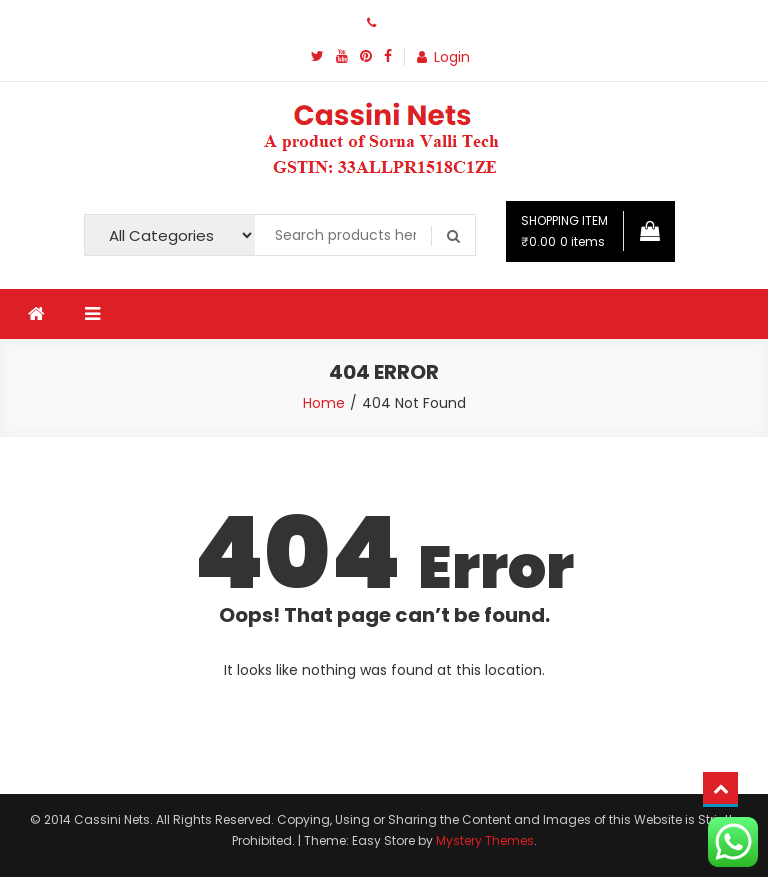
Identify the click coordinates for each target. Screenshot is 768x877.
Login (452, 57)
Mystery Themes (485, 840)
